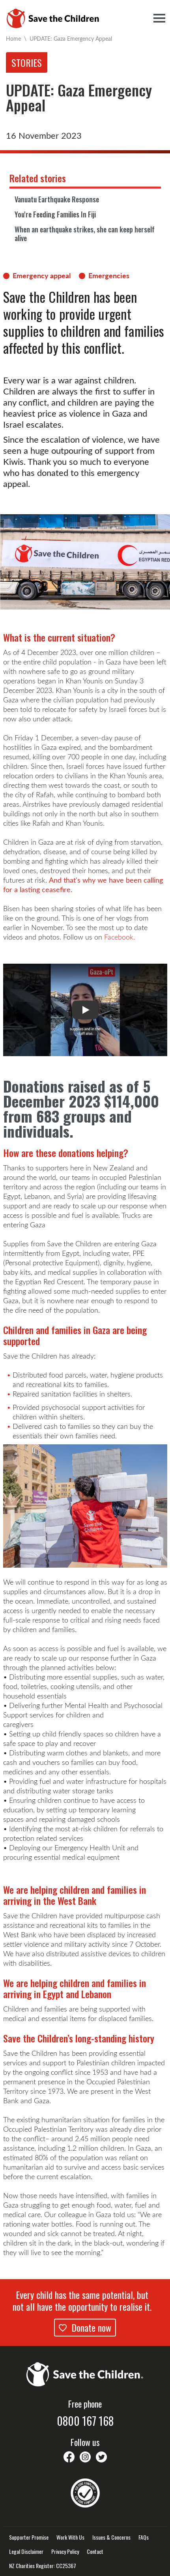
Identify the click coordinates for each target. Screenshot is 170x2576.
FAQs (143, 2537)
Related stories (37, 178)
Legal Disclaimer (26, 2551)
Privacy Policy (65, 2551)
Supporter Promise (29, 2537)
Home (13, 38)
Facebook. (119, 937)
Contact (95, 2551)
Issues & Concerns (111, 2537)
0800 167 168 (85, 2421)
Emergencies (108, 275)
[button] (85, 1010)
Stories (26, 62)
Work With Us (70, 2537)
